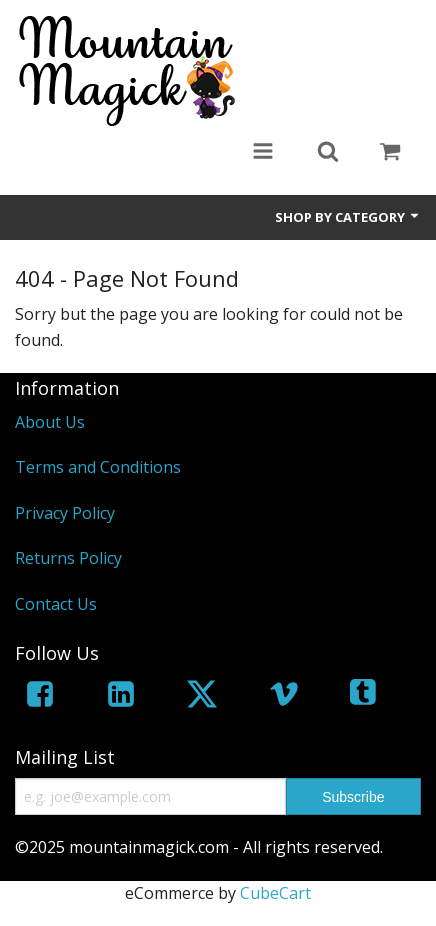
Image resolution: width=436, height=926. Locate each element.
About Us (50, 422)
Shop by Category (348, 217)
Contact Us (56, 604)
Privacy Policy (65, 513)
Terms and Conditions (98, 467)
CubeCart (275, 893)
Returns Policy (68, 558)
